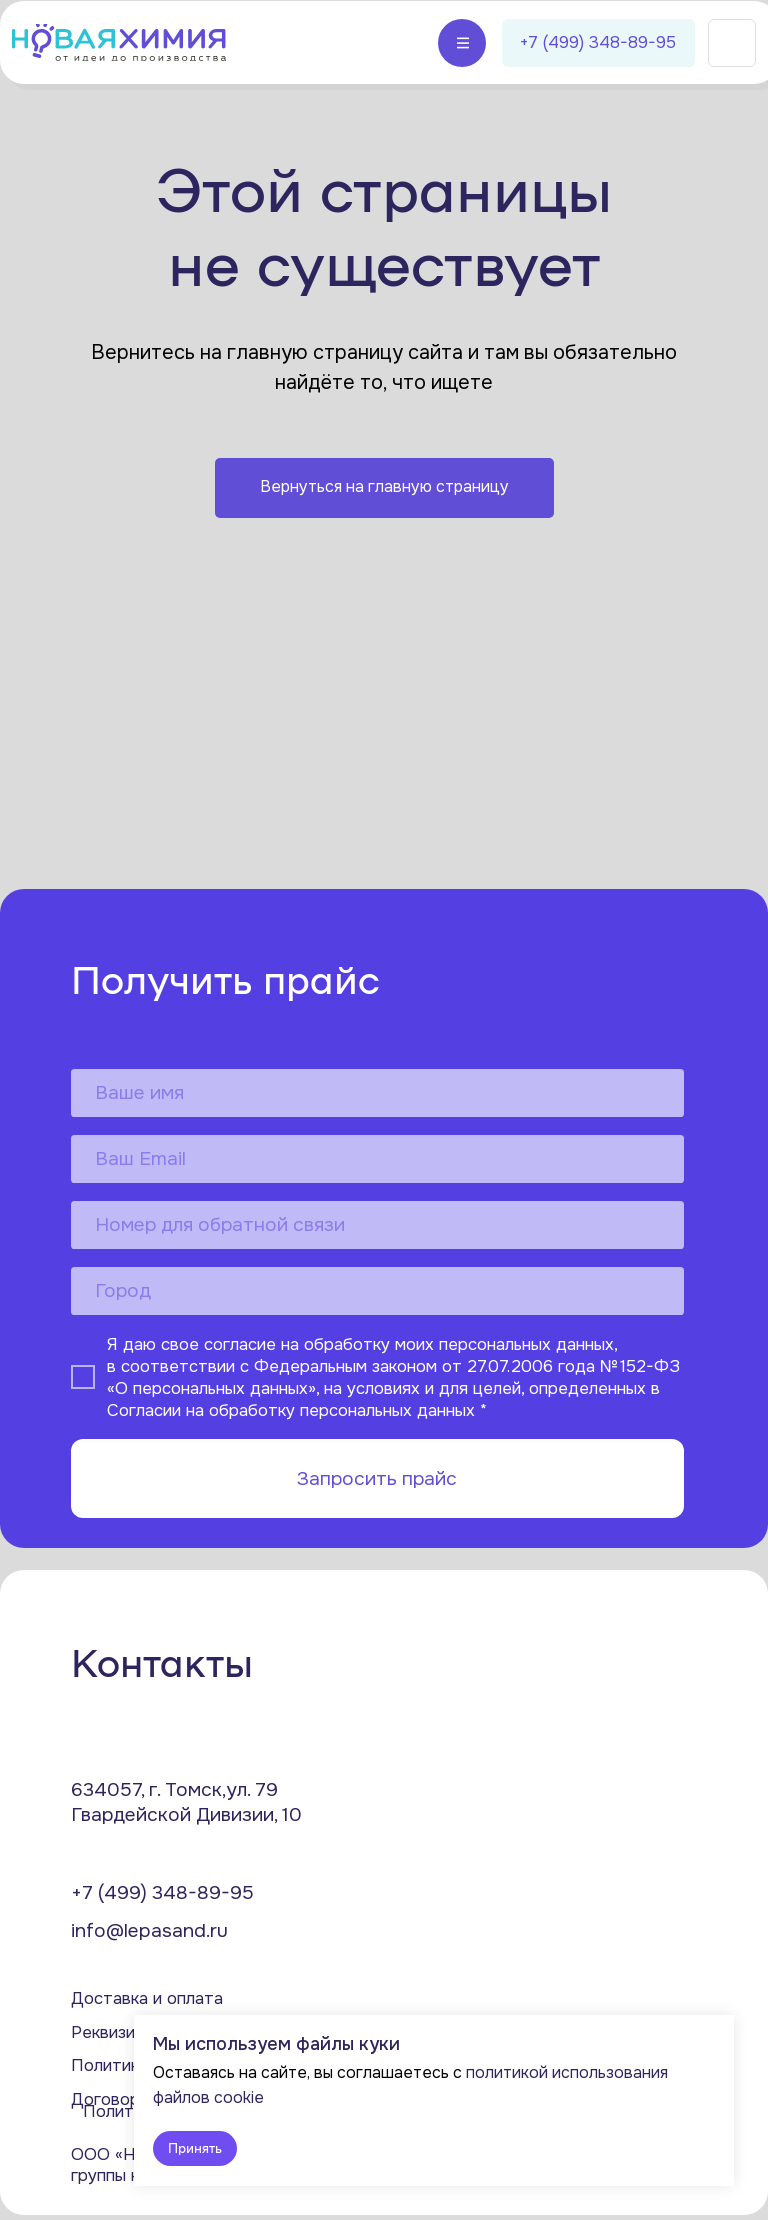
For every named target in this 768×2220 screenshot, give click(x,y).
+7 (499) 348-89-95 (162, 1892)
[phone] (377, 1225)
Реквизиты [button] (113, 2032)
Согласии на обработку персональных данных (291, 1410)
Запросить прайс (377, 1478)
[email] (377, 1159)
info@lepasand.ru (149, 1930)
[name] (377, 1093)
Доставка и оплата (147, 1998)
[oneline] (377, 1291)
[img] (119, 42)
